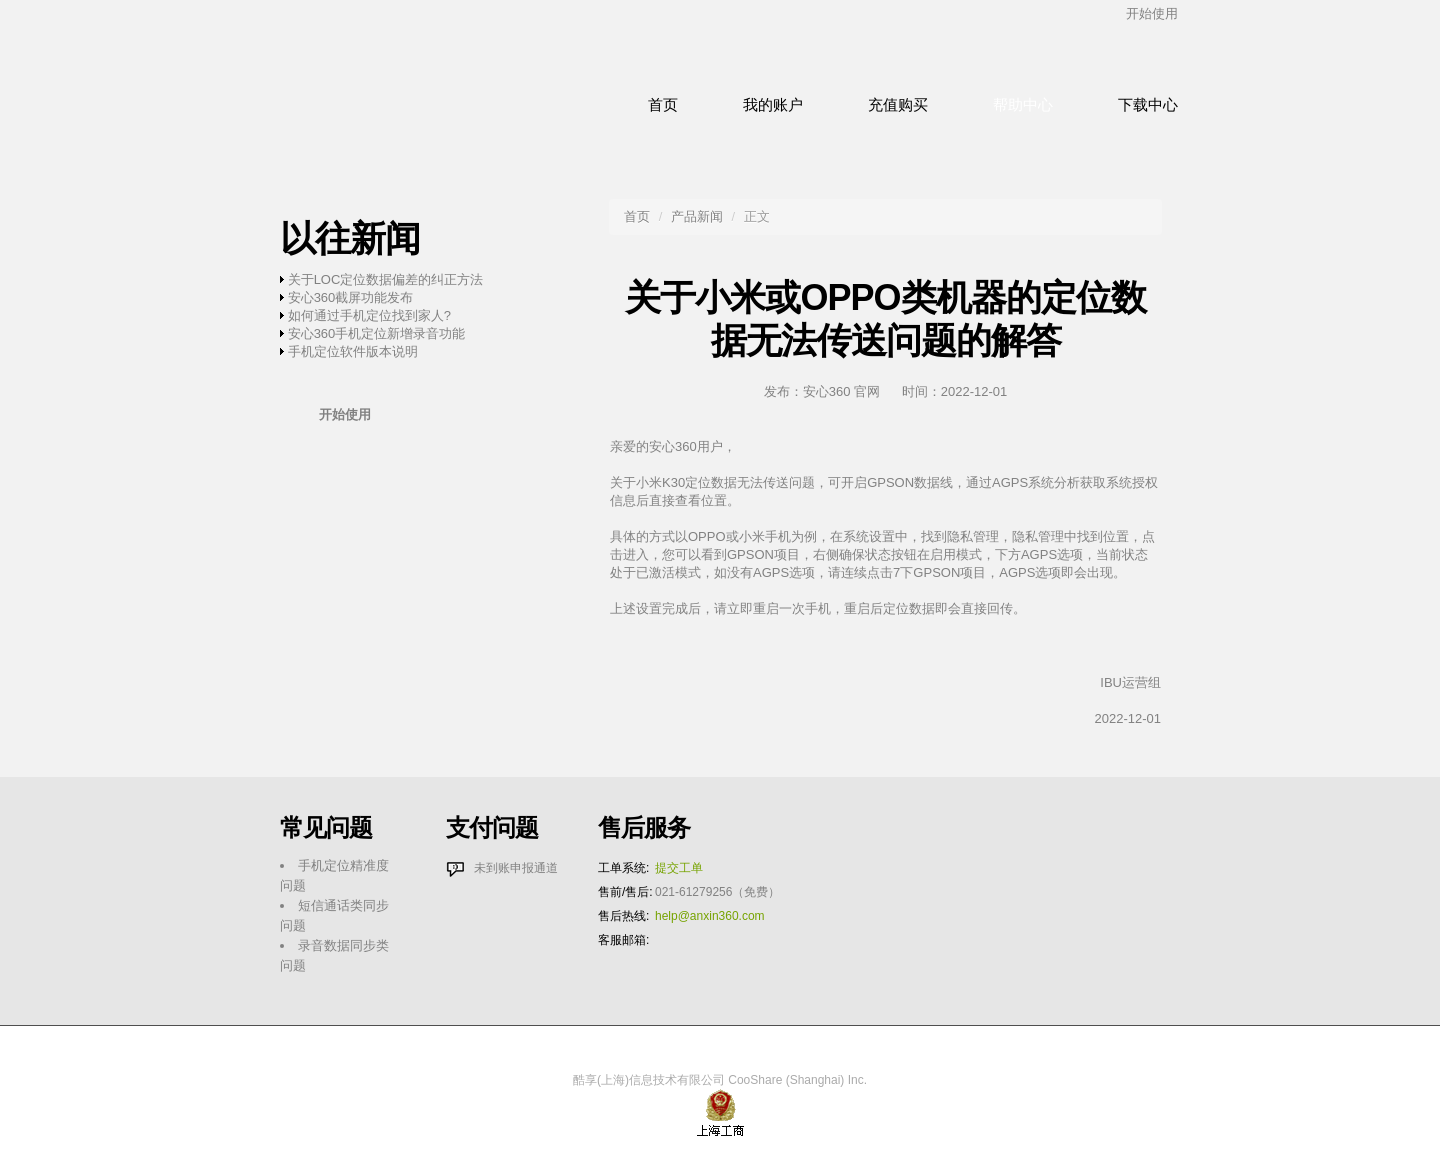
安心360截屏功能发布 (351, 297)
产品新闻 (697, 216)
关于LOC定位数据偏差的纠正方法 (386, 279)
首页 (637, 216)
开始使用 (1152, 13)
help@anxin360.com (710, 916)
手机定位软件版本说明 (353, 351)
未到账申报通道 (516, 868)
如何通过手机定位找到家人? (369, 315)
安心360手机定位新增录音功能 (377, 333)
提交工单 (679, 868)
